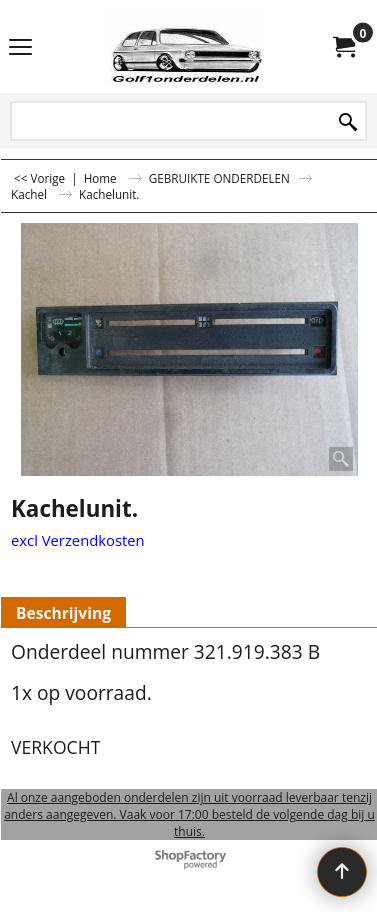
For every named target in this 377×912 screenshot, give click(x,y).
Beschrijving (63, 613)
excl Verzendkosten (78, 540)
